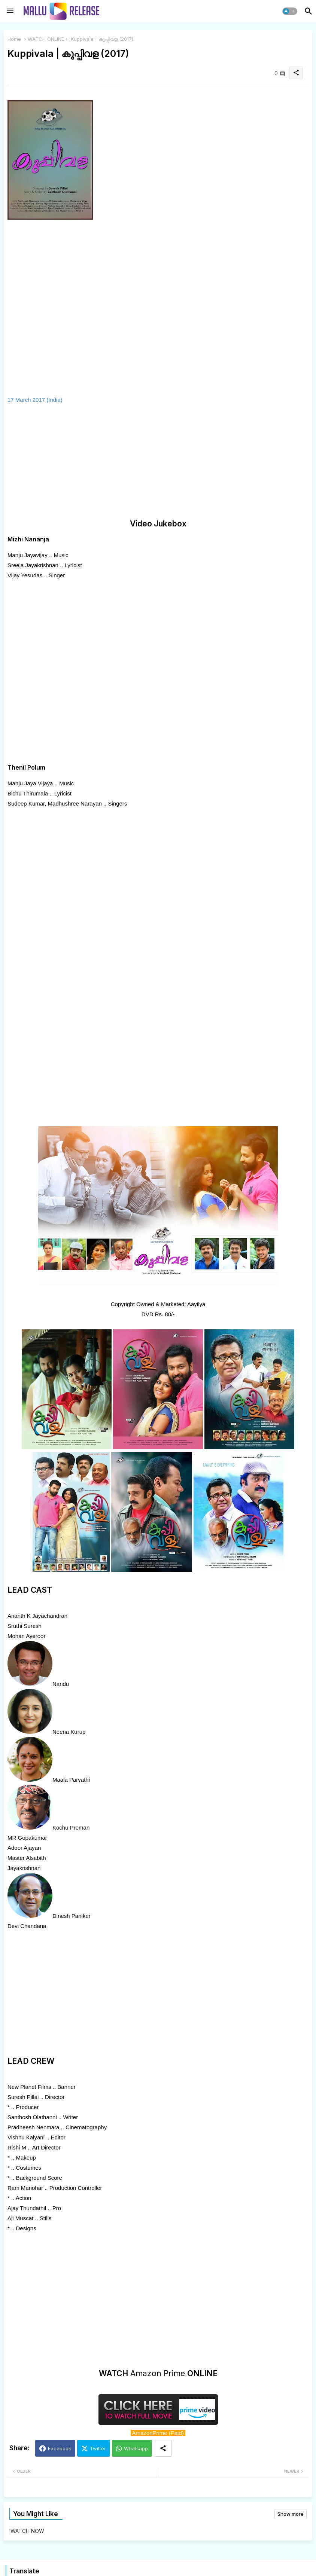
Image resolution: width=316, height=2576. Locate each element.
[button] (289, 11)
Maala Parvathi (71, 1779)
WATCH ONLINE (46, 39)
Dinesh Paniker (71, 1916)
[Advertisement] (67, 461)
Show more (290, 2514)
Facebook (59, 2448)
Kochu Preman (70, 1827)
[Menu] (10, 11)
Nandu (60, 1684)
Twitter (98, 2448)
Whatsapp (136, 2448)
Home (14, 39)
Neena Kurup (68, 1732)
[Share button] (163, 2448)
